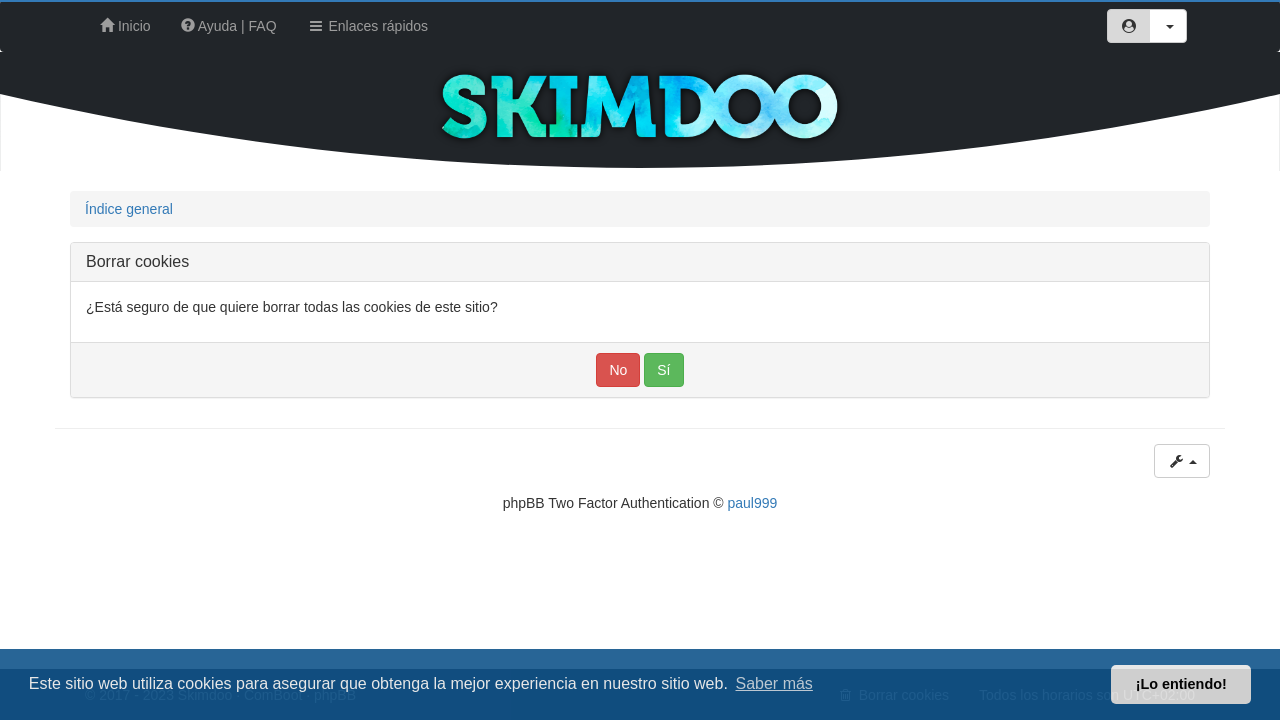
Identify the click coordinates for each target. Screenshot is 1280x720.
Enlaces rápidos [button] (368, 26)
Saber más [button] (774, 683)
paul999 (753, 503)
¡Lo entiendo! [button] (1181, 684)
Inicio (125, 26)
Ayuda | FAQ (229, 26)
